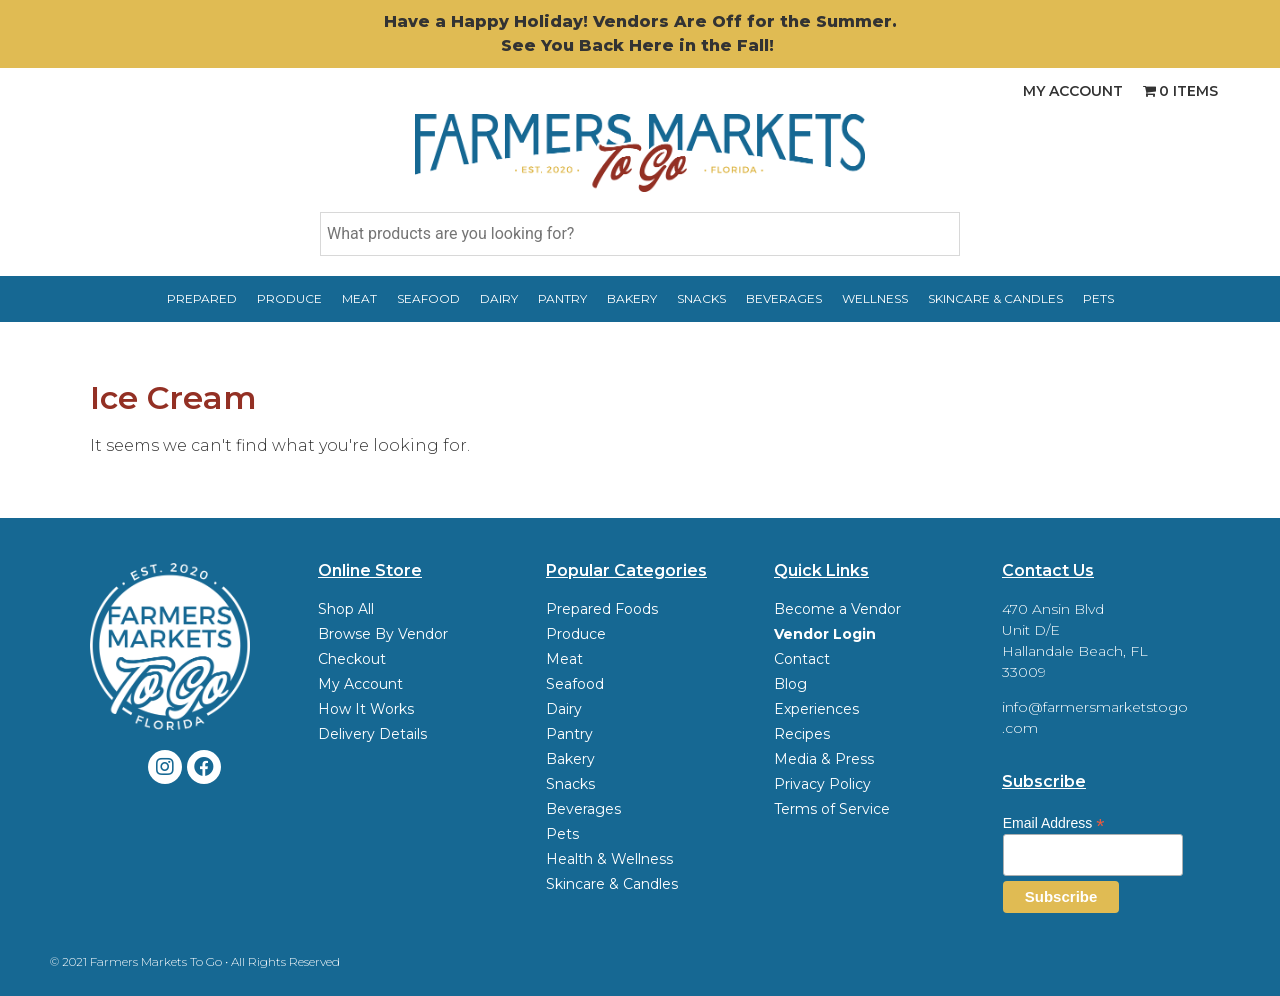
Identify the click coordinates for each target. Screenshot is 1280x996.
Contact (802, 659)
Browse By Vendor (383, 634)
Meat (359, 298)
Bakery (632, 298)
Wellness (875, 298)
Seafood (428, 298)
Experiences (816, 709)
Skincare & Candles (995, 298)
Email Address (1054, 822)
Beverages (784, 298)
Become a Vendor (837, 609)
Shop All (346, 609)
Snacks (701, 298)
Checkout (352, 659)
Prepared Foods (602, 609)
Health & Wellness (609, 859)
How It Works (366, 709)
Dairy (499, 298)
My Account (1073, 91)
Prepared (202, 298)
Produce (289, 298)
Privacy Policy (822, 784)
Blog (790, 684)
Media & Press (824, 759)
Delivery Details (372, 734)
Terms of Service (832, 809)
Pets (1098, 298)
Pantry (562, 298)
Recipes (802, 734)
